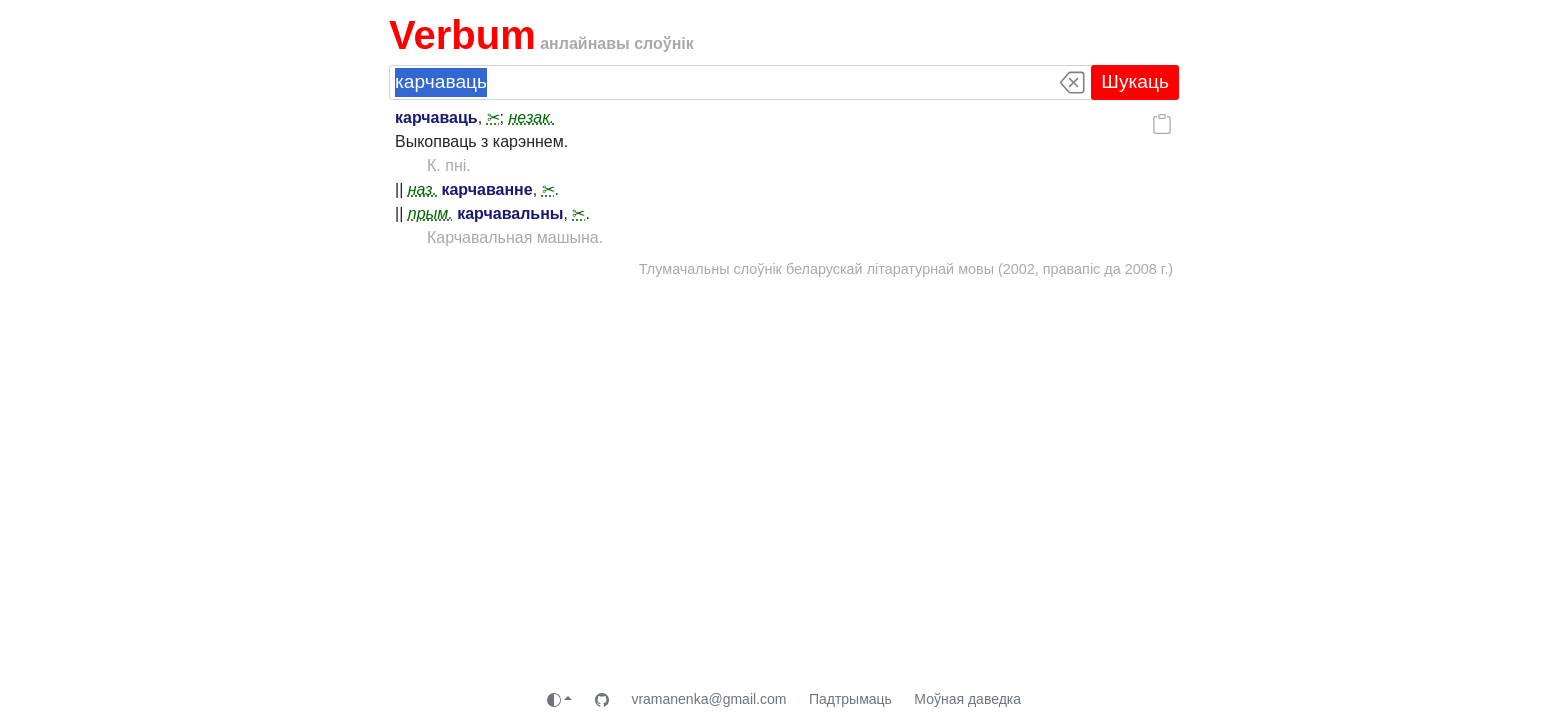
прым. (430, 213)
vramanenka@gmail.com (708, 699)
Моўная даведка (967, 699)
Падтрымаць (850, 699)
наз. (422, 189)
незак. (531, 117)
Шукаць (1135, 81)
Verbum (462, 35)
